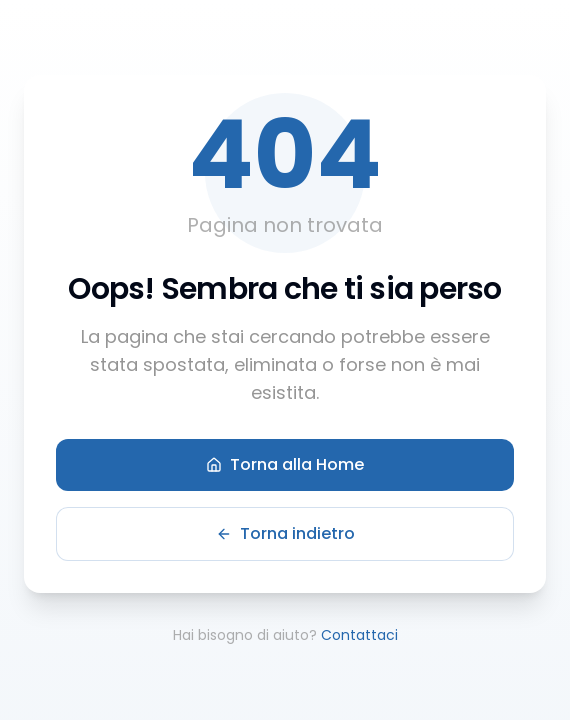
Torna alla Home (285, 464)
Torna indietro (285, 533)
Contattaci (359, 635)
